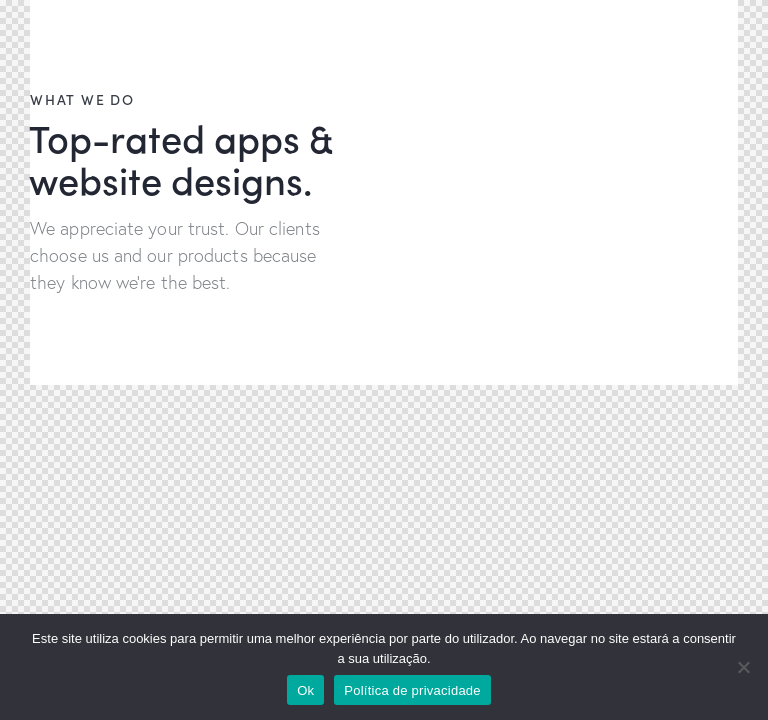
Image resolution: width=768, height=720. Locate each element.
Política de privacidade (412, 690)
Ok (305, 690)
